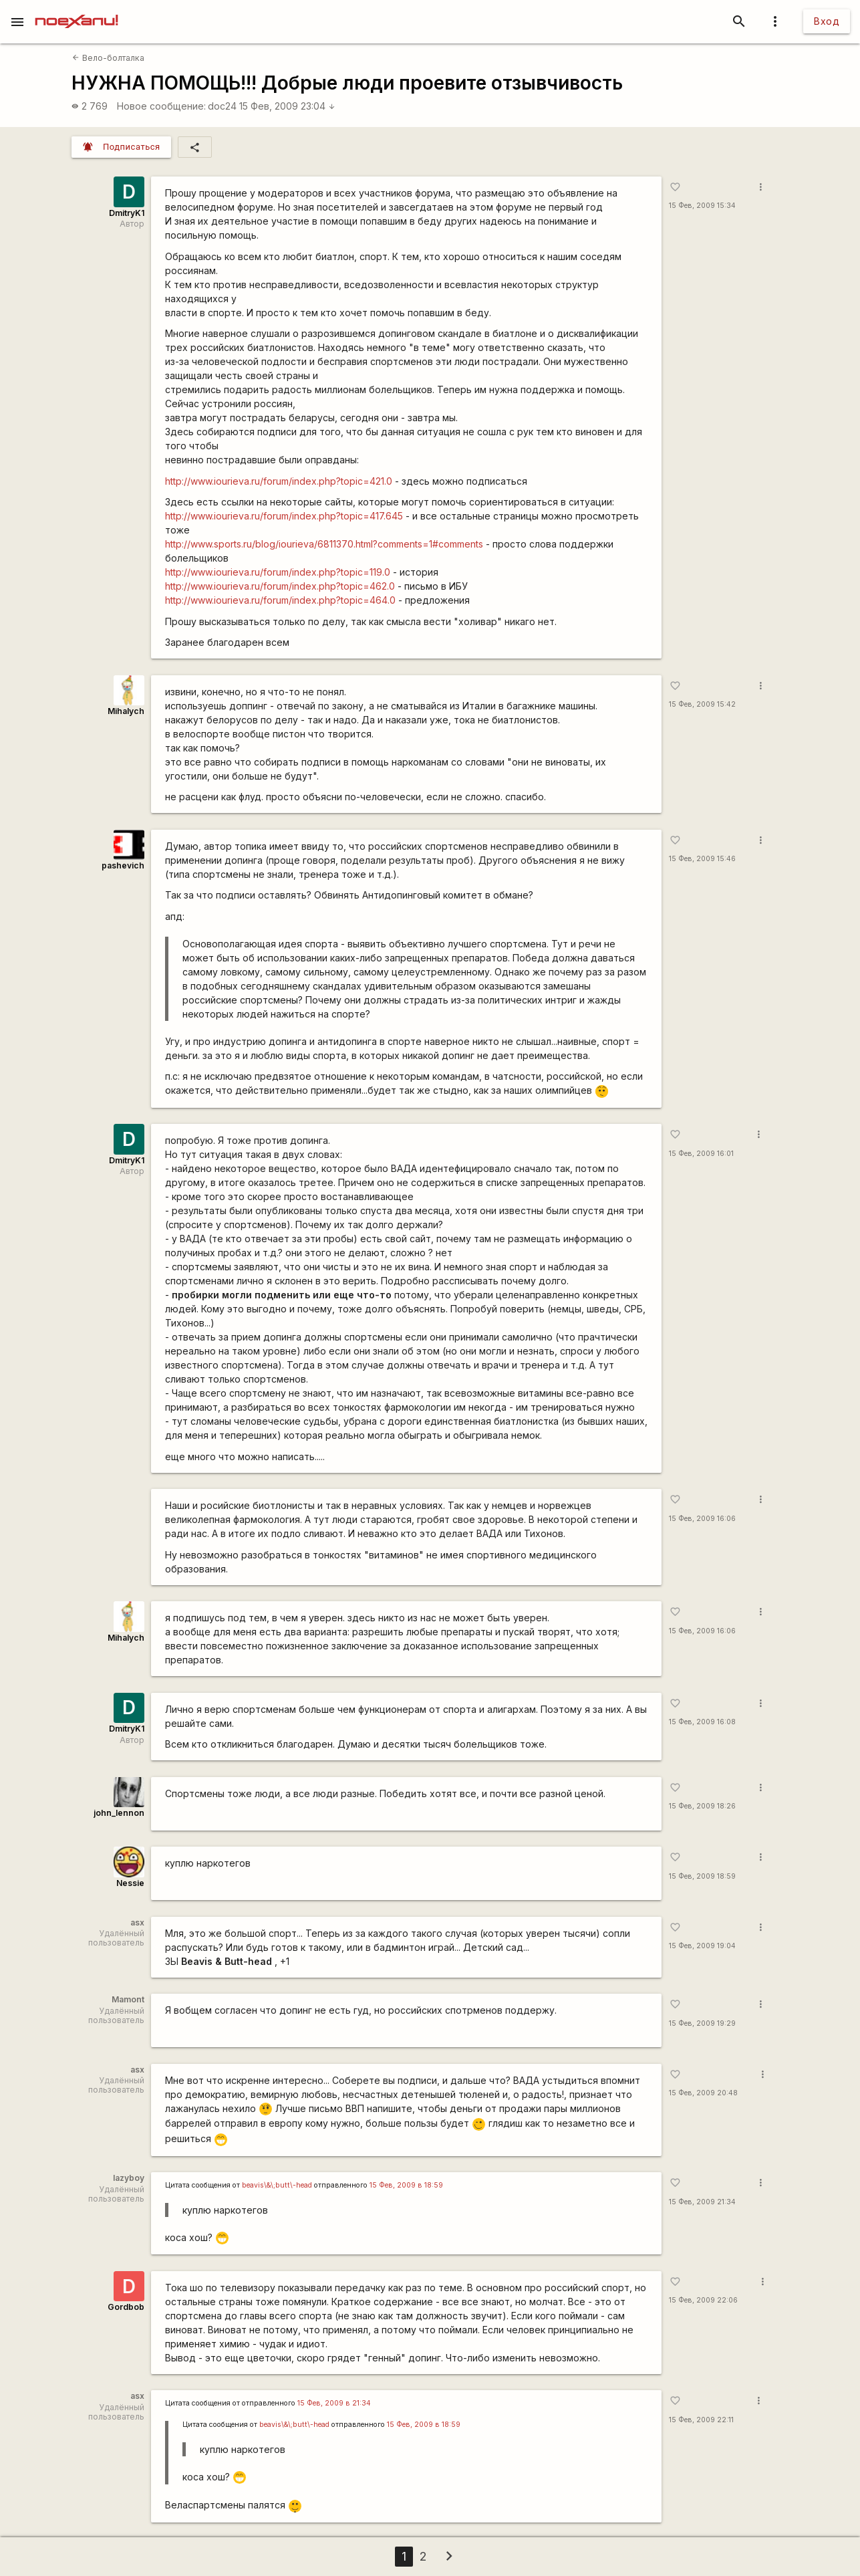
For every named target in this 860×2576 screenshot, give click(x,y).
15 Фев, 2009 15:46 (702, 858)
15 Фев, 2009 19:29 (702, 2023)
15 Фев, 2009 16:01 (701, 1153)
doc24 (222, 106)
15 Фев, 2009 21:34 (702, 2202)
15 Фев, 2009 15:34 (702, 205)
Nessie (130, 1883)
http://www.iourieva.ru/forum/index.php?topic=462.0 (280, 586)
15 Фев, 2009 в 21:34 (334, 2403)
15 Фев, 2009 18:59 (702, 1876)
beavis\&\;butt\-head (277, 2185)
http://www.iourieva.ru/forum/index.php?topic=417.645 (284, 515)
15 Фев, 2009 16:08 (702, 1722)
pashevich (123, 865)
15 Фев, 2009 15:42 (702, 704)
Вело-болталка (107, 58)
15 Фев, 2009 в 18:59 (406, 2185)
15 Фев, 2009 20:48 (703, 2093)
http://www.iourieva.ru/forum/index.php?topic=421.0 (278, 481)
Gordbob (126, 2307)
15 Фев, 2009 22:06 (703, 2300)
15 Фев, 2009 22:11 (701, 2420)
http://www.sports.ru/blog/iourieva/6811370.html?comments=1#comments (324, 544)
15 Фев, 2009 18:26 (702, 1806)
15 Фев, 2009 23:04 (287, 106)
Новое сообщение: (161, 106)
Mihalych (126, 711)
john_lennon (119, 1813)
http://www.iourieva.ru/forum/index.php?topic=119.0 (277, 572)
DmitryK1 (126, 213)
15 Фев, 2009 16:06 (702, 1518)
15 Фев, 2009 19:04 (702, 1946)
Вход (826, 21)
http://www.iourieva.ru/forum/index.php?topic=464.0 (280, 600)
